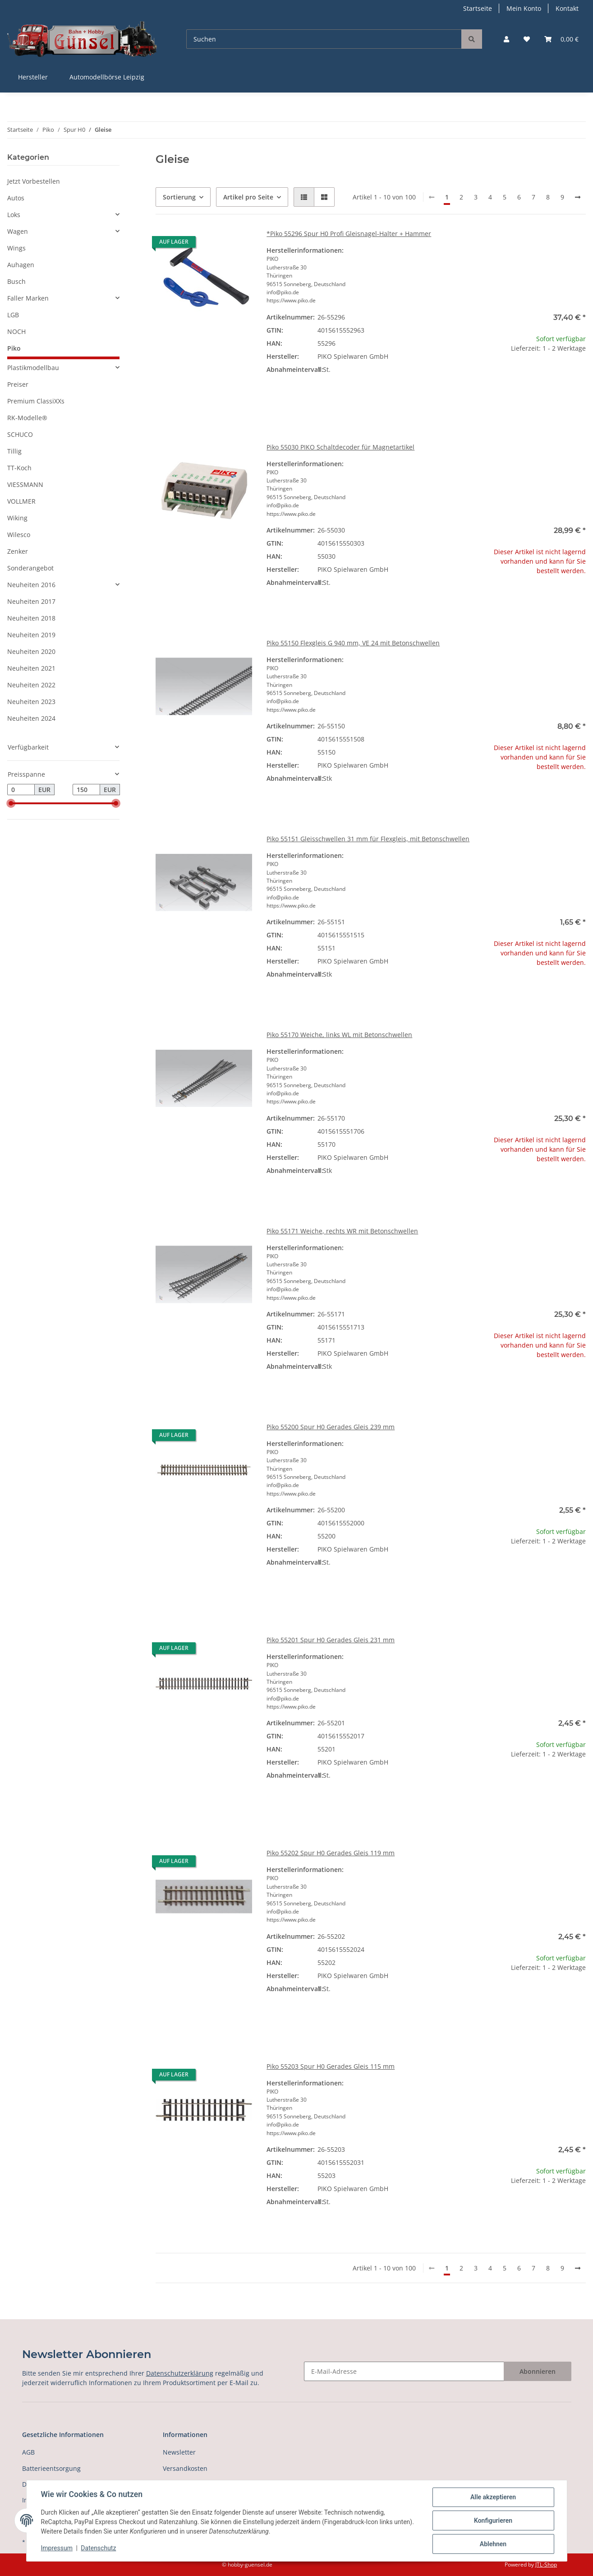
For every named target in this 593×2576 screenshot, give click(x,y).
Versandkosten (185, 2468)
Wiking (17, 518)
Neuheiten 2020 (31, 651)
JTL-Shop (546, 2564)
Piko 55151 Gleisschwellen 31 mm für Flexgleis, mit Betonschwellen (368, 838)
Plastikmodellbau (33, 367)
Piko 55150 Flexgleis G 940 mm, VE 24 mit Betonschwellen (353, 643)
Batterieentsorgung (51, 2468)
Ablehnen (493, 2544)
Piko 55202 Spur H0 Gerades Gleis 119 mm (331, 1853)
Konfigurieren (493, 2520)
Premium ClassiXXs (35, 401)
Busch (16, 281)
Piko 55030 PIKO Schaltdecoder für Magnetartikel (340, 447)
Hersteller (33, 77)
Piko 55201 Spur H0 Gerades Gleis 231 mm (331, 1639)
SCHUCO (20, 434)
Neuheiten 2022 (31, 685)
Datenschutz (98, 2548)
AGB (28, 2452)
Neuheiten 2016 (31, 584)
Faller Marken (28, 298)
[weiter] (578, 197)
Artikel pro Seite (248, 197)
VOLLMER (21, 501)
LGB (13, 314)
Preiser (17, 384)
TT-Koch (19, 467)
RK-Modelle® (27, 417)
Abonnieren (537, 2371)
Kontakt (567, 8)
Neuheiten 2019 (31, 634)
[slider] (11, 804)
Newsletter (179, 2452)
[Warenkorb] (561, 39)
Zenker (17, 551)
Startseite (477, 8)
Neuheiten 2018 (31, 618)
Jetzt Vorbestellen (33, 181)
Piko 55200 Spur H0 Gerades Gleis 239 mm (331, 1426)
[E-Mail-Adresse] (404, 2371)
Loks (13, 214)
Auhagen (20, 264)
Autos (15, 198)
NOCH (16, 331)
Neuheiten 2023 (31, 701)
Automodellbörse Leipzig (106, 77)
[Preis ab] (21, 790)
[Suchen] (324, 39)
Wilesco (18, 534)
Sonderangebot (30, 568)
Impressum (57, 2548)
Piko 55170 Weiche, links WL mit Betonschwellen (339, 1034)
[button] (506, 39)
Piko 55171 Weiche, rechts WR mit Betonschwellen (342, 1231)
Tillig (14, 451)
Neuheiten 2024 (31, 718)
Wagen (17, 231)
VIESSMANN (25, 484)
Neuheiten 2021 (31, 668)
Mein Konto (523, 8)
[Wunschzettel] (526, 39)
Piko (14, 348)
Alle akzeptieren (493, 2497)
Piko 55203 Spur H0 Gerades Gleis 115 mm (331, 2066)
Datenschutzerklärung (179, 2373)
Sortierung (179, 197)
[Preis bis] (86, 790)
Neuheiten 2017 (31, 601)
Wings (16, 248)
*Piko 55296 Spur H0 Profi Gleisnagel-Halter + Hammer (349, 233)
